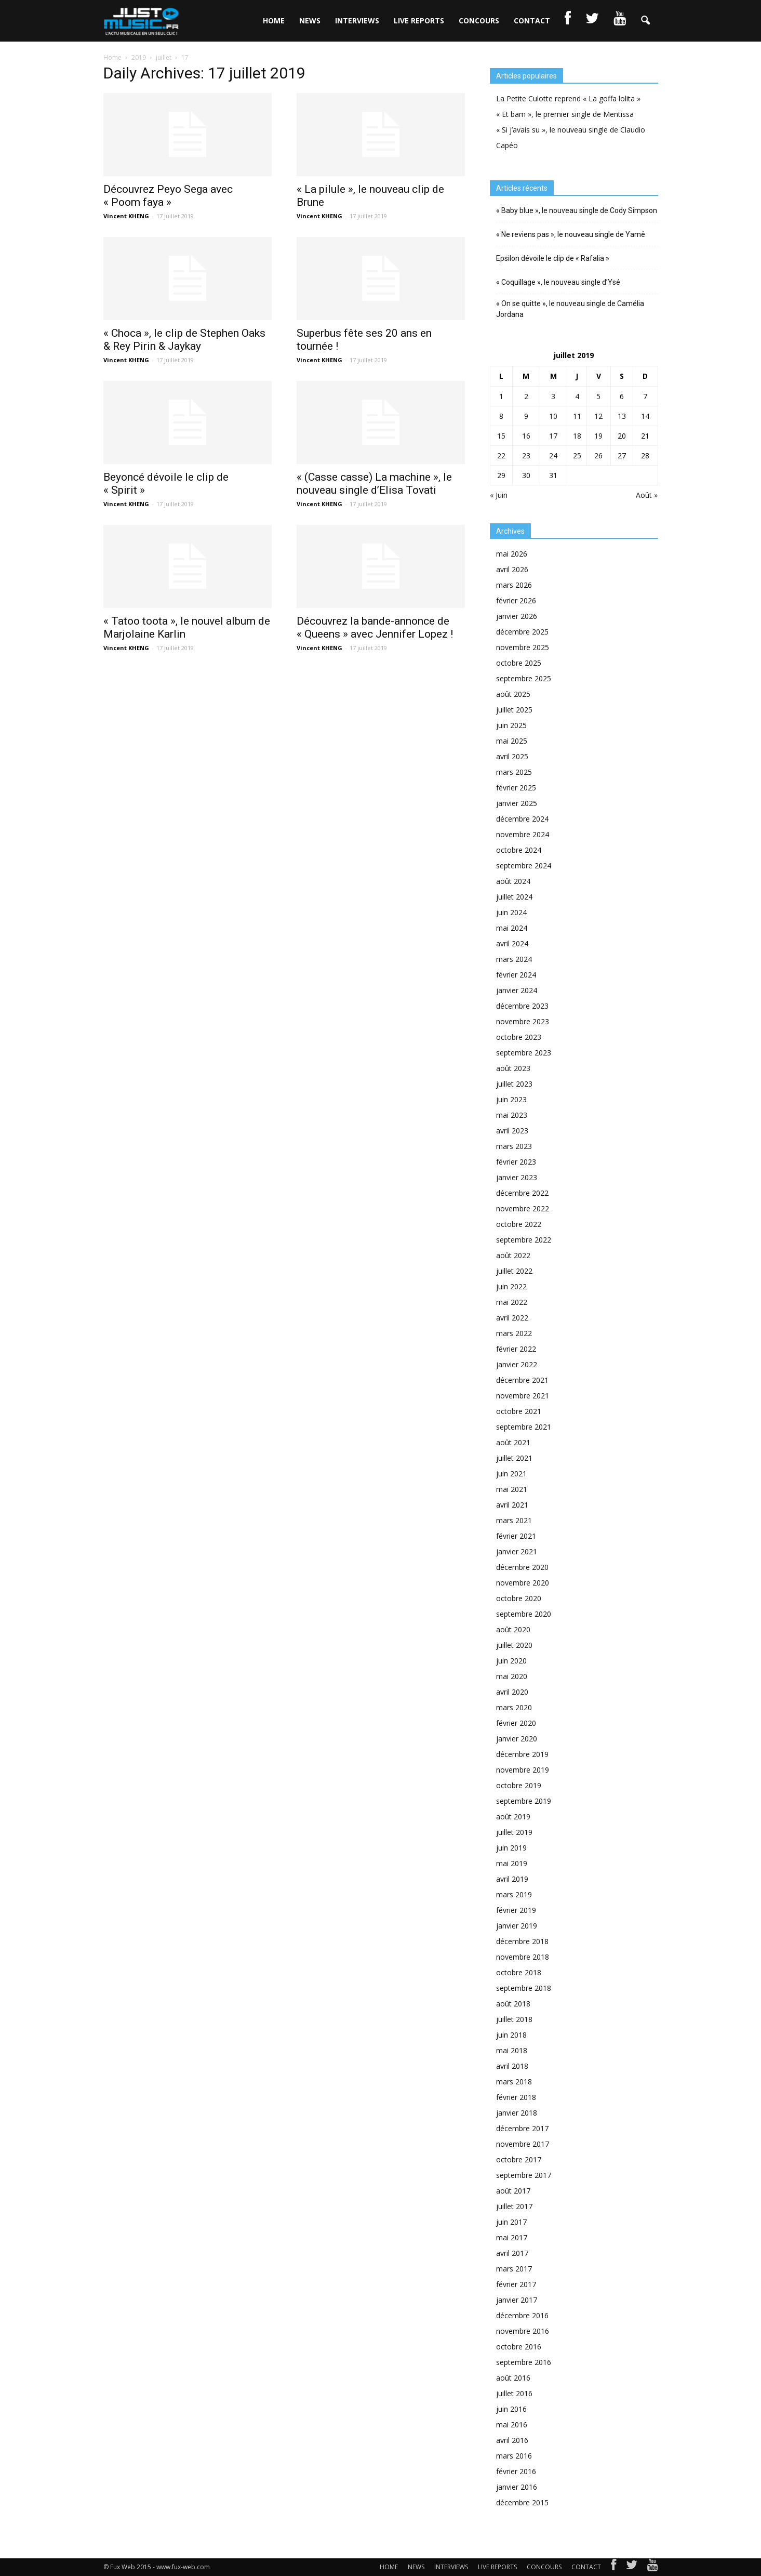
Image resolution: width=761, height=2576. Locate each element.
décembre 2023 (522, 1006)
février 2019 (516, 1910)
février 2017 (516, 2284)
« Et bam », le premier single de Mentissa (565, 114)
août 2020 (513, 1629)
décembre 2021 (522, 1380)
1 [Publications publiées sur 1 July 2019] (501, 396)
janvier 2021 (516, 1551)
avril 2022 (512, 1318)
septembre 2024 (523, 865)
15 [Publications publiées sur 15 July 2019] (501, 436)
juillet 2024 (514, 897)
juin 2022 (511, 1286)
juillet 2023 (514, 1084)
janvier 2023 (516, 1177)
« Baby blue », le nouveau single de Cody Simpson (576, 210)
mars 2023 (514, 1146)
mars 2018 (514, 2081)
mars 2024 (514, 959)
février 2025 (516, 787)
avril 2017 (512, 2253)
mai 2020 (511, 1676)
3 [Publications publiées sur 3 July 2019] (553, 396)
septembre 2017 (523, 2175)
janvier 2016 (516, 2487)
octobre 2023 (518, 1037)
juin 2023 (511, 1099)
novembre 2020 (522, 1583)
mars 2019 (514, 1894)
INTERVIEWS (357, 20)
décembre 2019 (522, 1754)
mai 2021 (511, 1489)
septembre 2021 (523, 1427)
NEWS (310, 20)
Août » (647, 495)
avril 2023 (512, 1130)
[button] (645, 20)
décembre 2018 (522, 1941)
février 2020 (516, 1723)
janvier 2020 (516, 1738)
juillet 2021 (514, 1458)
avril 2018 (512, 2066)
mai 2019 (511, 1863)
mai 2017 (511, 2237)
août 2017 (513, 2191)
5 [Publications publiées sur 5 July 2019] (598, 396)
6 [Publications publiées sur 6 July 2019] (622, 396)
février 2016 (516, 2471)
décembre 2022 (522, 1193)
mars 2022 (514, 1333)
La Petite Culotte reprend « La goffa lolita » (568, 98)
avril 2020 (512, 1692)
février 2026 (516, 600)
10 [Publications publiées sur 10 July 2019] (553, 416)
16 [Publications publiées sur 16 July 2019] (526, 436)
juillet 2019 (514, 1832)
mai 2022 (511, 1302)
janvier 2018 (516, 2113)
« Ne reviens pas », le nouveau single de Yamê (570, 234)
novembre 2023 (522, 1021)
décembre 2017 (522, 2128)
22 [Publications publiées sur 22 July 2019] (501, 455)
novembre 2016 (522, 2331)
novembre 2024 (522, 834)
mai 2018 (511, 2050)
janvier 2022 (516, 1364)
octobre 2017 (518, 2159)
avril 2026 (512, 569)
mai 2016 (511, 2424)
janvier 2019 (516, 1926)
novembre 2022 (522, 1208)
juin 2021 (511, 1473)
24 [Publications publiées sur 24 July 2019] (553, 455)
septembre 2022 (523, 1240)
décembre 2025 (522, 632)
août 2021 (513, 1442)
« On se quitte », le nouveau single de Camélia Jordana (570, 309)
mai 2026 (511, 554)
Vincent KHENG (126, 216)
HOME (274, 20)
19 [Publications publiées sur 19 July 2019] (598, 436)
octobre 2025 (518, 663)
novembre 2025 (522, 647)
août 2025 (513, 694)
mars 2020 (514, 1707)
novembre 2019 (522, 1770)
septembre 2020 (523, 1614)
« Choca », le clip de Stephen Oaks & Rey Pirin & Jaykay (184, 339)
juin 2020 (511, 1661)
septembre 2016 (523, 2362)
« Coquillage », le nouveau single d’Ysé (558, 282)
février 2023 (516, 1162)
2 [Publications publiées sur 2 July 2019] (526, 396)
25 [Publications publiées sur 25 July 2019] (577, 455)
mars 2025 (514, 772)
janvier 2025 (516, 803)
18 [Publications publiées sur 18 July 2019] (577, 436)
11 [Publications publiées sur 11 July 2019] (577, 416)
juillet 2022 (514, 1271)
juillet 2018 (514, 2019)
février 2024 (516, 975)
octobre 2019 (518, 1785)
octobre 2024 (518, 850)
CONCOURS (479, 20)
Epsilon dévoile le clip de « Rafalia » (552, 258)
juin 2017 (511, 2222)
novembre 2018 (522, 1957)
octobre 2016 (518, 2347)
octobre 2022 (518, 1224)
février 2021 (516, 1536)
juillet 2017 (514, 2206)
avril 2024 (512, 943)
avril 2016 (512, 2440)
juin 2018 (511, 2035)
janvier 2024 (516, 990)
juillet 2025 (514, 710)
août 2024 (513, 881)
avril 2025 (512, 756)
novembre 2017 (522, 2144)
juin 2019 (511, 1848)
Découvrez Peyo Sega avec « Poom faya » (168, 195)
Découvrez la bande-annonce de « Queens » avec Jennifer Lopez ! (375, 627)
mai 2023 (511, 1115)
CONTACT (532, 20)
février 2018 (516, 2097)
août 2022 (513, 1255)
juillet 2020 (514, 1645)
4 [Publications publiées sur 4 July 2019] (577, 396)
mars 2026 (514, 585)
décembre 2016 (522, 2315)
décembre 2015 (522, 2502)
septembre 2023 (523, 1053)
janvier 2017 (516, 2300)
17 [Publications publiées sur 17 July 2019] (553, 436)
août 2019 (513, 1816)
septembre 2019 (523, 1801)
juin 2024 (511, 912)
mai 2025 (511, 741)
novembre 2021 (522, 1396)
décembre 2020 (522, 1567)
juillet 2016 (514, 2393)
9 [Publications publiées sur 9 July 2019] (526, 416)
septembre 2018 (523, 1988)
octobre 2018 (518, 1972)
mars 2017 (514, 2269)
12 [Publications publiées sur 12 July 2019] (598, 416)
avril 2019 (512, 1879)
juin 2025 (511, 725)
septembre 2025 (523, 678)
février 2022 (516, 1349)
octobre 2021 (518, 1411)
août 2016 (513, 2378)
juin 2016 (511, 2409)
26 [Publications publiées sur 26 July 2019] (598, 455)
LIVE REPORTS (419, 20)
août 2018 (513, 2004)
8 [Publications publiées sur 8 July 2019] (501, 416)
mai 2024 (511, 928)
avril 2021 (512, 1505)
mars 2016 (514, 2456)
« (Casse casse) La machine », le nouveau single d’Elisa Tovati (374, 483)
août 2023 (513, 1068)
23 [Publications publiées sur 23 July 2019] (526, 455)
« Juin (499, 495)
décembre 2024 (522, 819)
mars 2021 (514, 1520)
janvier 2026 (516, 616)
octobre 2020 (518, 1598)
